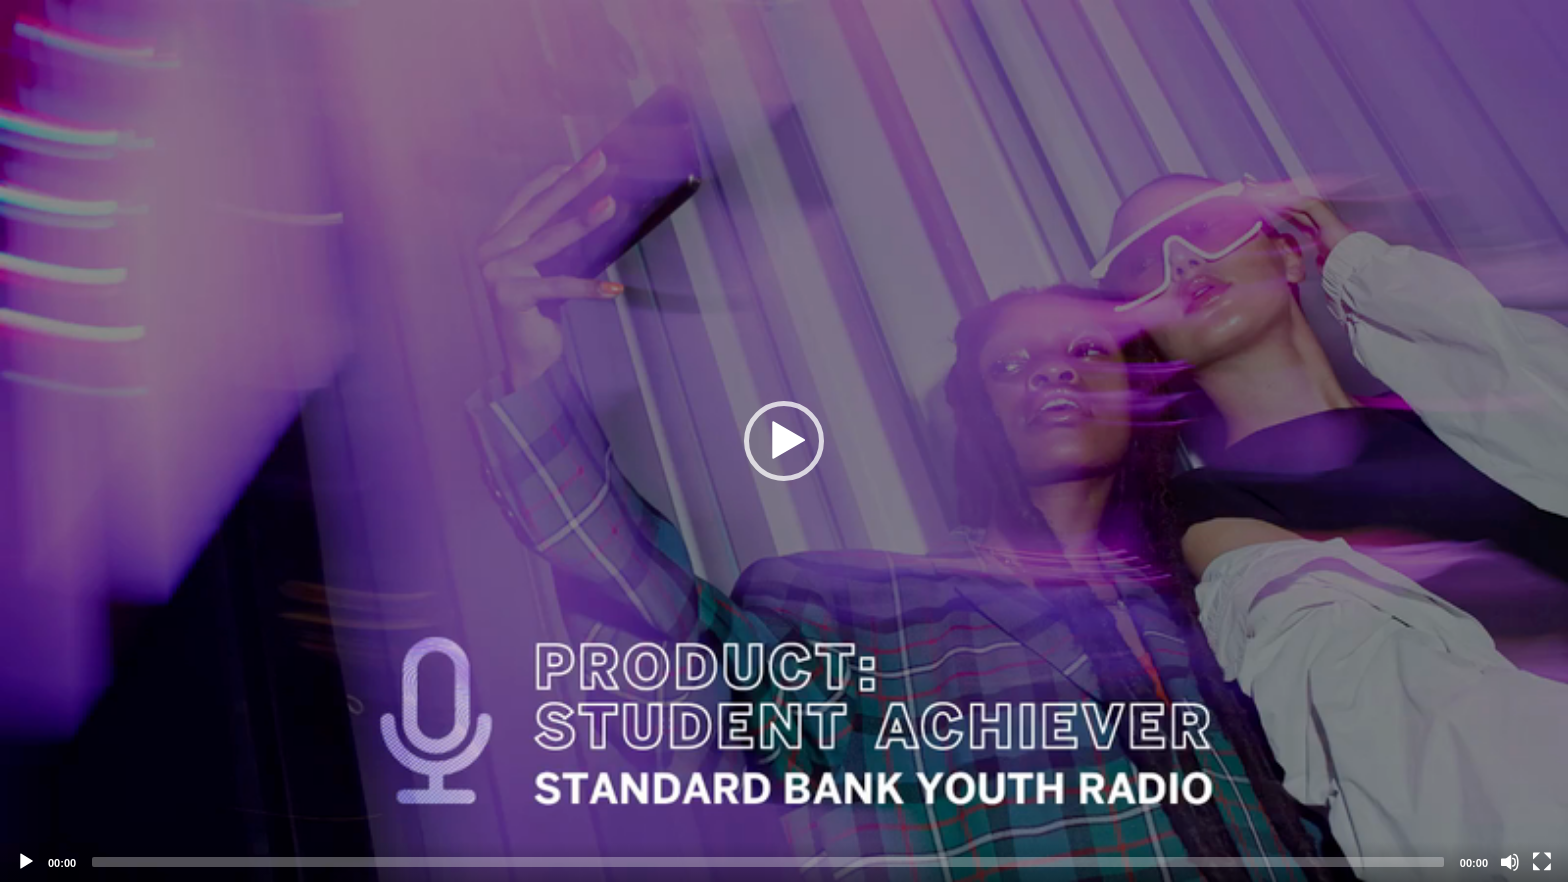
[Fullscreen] (1542, 862)
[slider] (768, 862)
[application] (784, 441)
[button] (784, 441)
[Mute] (1510, 862)
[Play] (26, 862)
